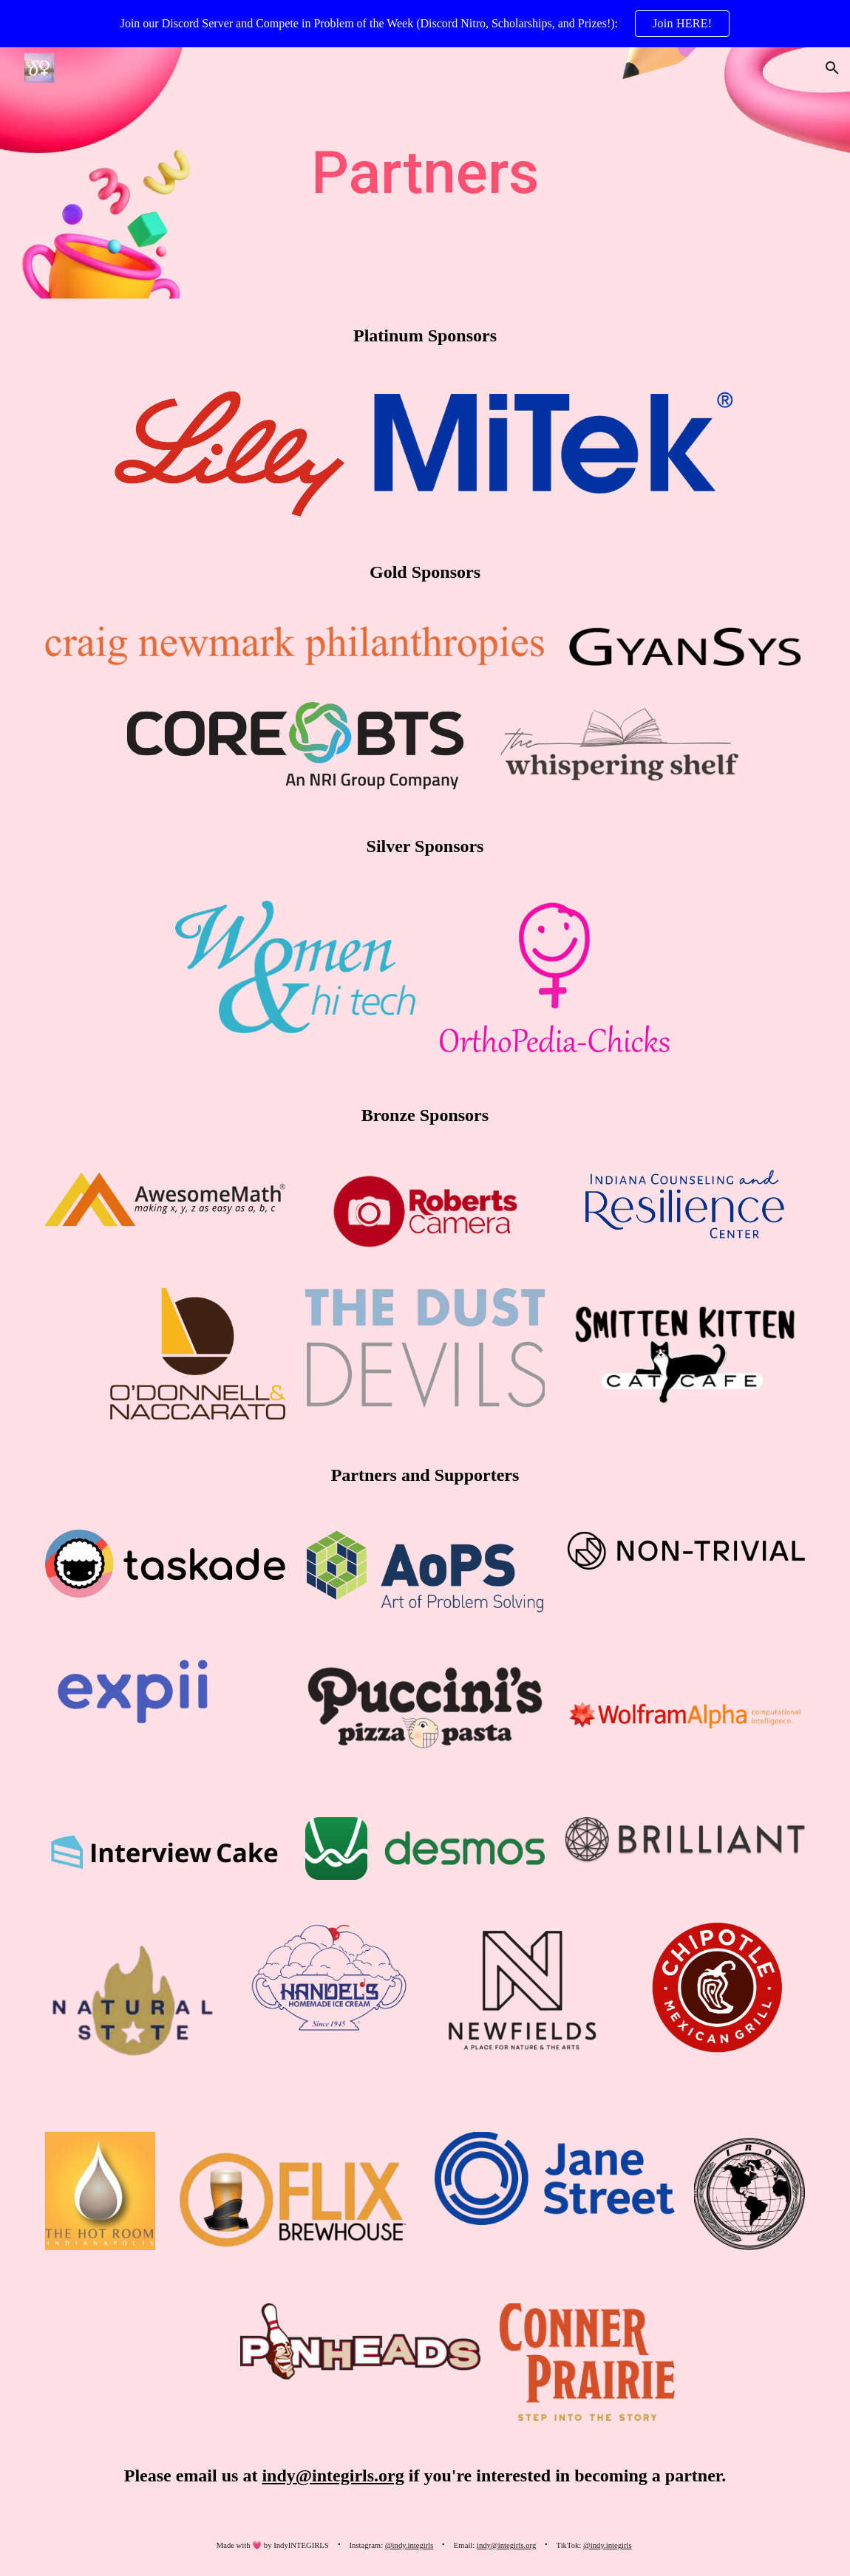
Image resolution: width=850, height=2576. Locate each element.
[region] (425, 23)
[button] (832, 68)
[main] (425, 172)
